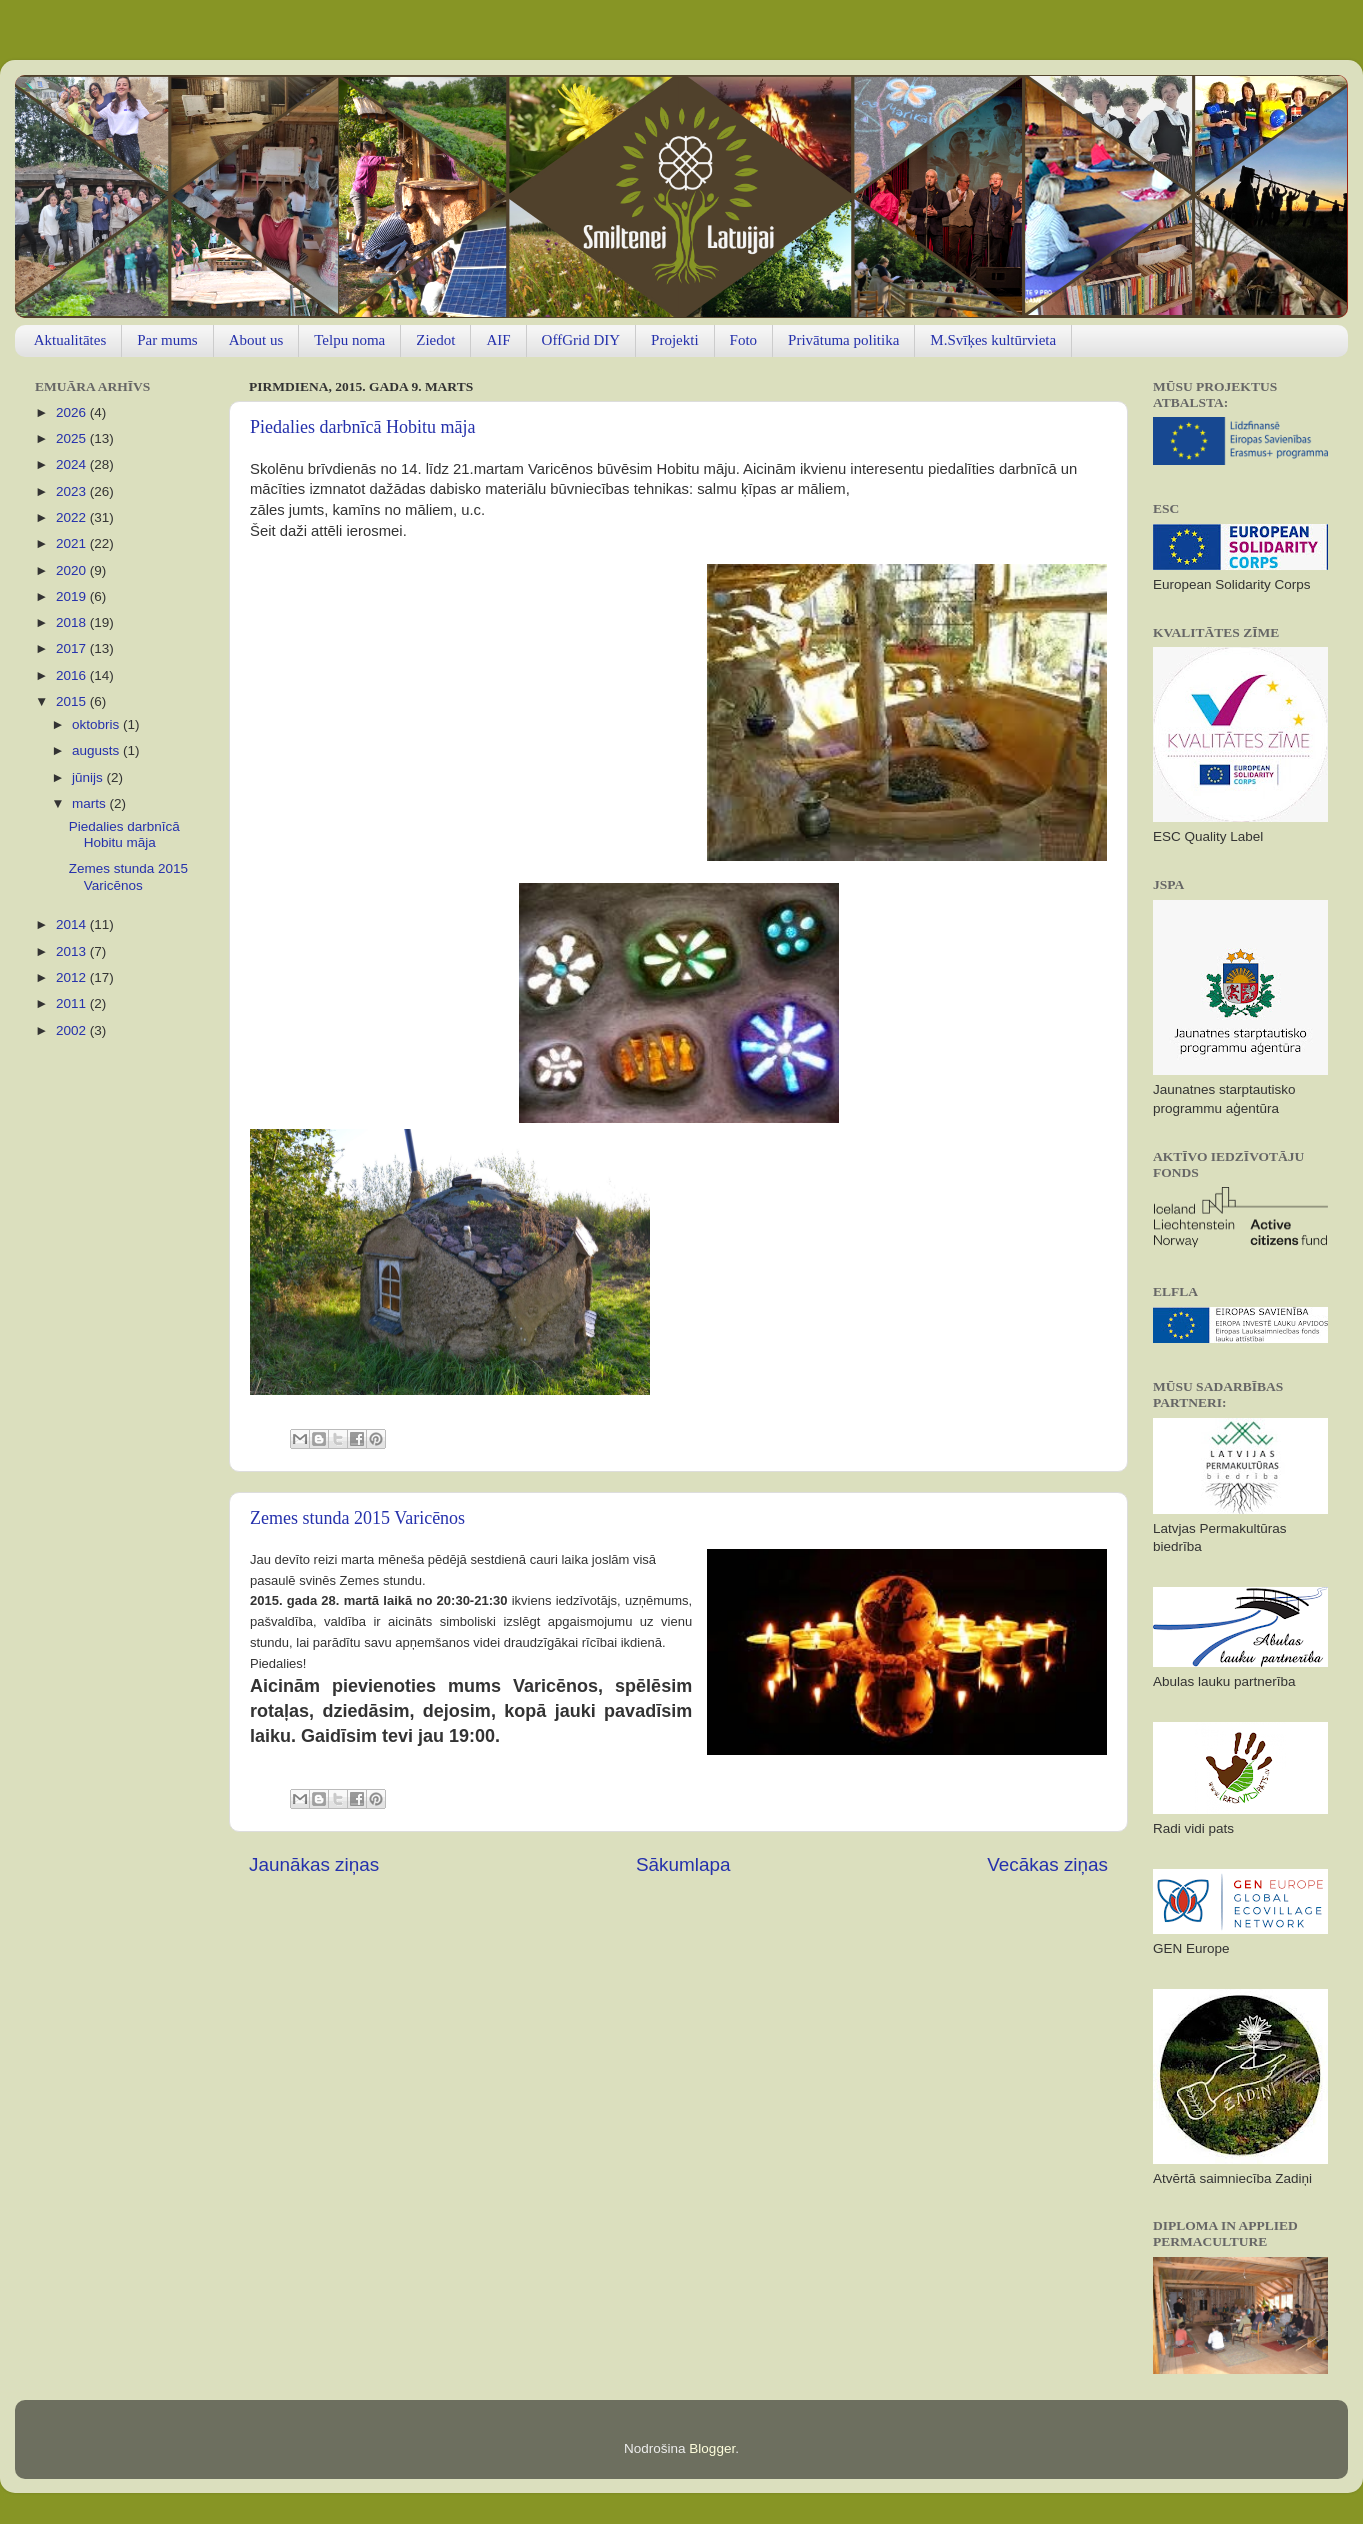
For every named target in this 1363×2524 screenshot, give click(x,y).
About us (256, 340)
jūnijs (89, 777)
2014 (73, 924)
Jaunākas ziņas (314, 1864)
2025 (73, 438)
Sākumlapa (683, 1864)
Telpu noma (349, 340)
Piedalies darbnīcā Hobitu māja (362, 427)
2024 (73, 464)
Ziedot (435, 340)
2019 (73, 596)
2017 (73, 648)
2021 (73, 543)
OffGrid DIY (581, 340)
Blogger (712, 2448)
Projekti (675, 340)
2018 (73, 622)
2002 (73, 1030)
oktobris (97, 724)
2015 (73, 701)
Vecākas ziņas (1047, 1864)
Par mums (167, 340)
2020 (73, 570)
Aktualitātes (70, 340)
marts (91, 803)
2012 (73, 977)
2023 (73, 491)
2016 (73, 675)
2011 (73, 1003)
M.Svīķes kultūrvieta (993, 340)
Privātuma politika (843, 340)
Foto (744, 340)
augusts (97, 750)
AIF (498, 340)
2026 (73, 412)
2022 (73, 517)
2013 (73, 951)
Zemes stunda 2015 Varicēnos (357, 1518)
